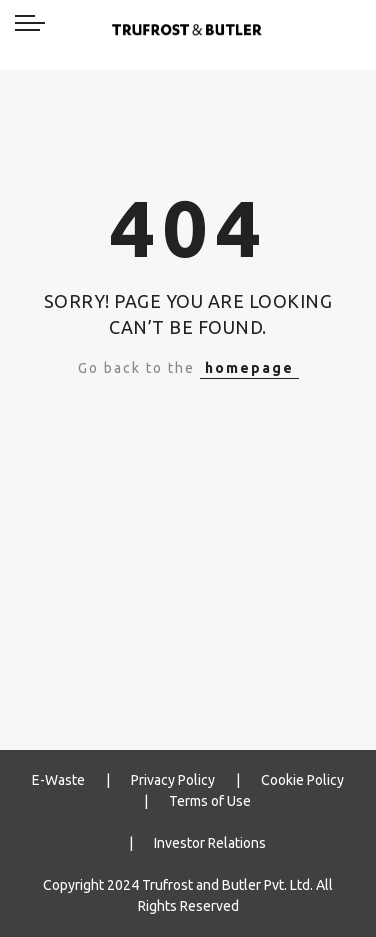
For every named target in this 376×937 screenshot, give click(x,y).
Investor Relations (210, 843)
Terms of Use (210, 801)
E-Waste (58, 780)
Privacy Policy (173, 780)
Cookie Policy (302, 780)
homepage (249, 368)
